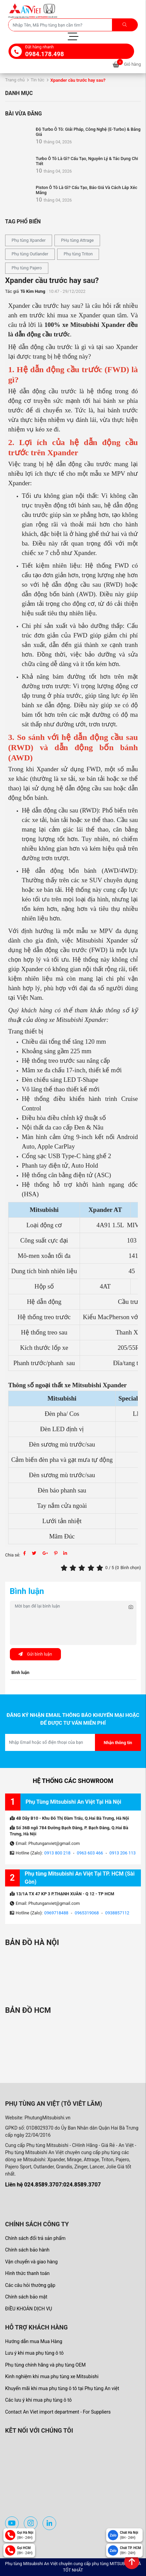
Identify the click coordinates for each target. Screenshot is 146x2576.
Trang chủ (15, 79)
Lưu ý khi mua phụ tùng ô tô (34, 2353)
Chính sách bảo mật (26, 2297)
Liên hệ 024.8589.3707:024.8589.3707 (53, 2184)
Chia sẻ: (12, 1555)
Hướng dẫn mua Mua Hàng (33, 2341)
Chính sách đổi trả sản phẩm (35, 2238)
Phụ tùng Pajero (27, 267)
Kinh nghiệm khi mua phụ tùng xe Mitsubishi (51, 2376)
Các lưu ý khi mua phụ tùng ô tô (38, 2400)
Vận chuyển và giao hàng (31, 2261)
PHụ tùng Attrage (77, 240)
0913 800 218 (57, 1852)
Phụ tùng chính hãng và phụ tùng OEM (45, 2365)
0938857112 (117, 1912)
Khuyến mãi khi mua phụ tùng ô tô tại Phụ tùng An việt (62, 2388)
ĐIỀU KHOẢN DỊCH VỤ (28, 2308)
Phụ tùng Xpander (29, 240)
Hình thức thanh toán (27, 2273)
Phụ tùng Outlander (30, 253)
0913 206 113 (123, 1852)
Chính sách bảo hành (27, 2250)
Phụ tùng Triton (78, 253)
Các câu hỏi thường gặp (30, 2285)
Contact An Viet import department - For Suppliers (58, 2412)
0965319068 (87, 1912)
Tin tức (37, 79)
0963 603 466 (90, 1852)
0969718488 (56, 1912)
